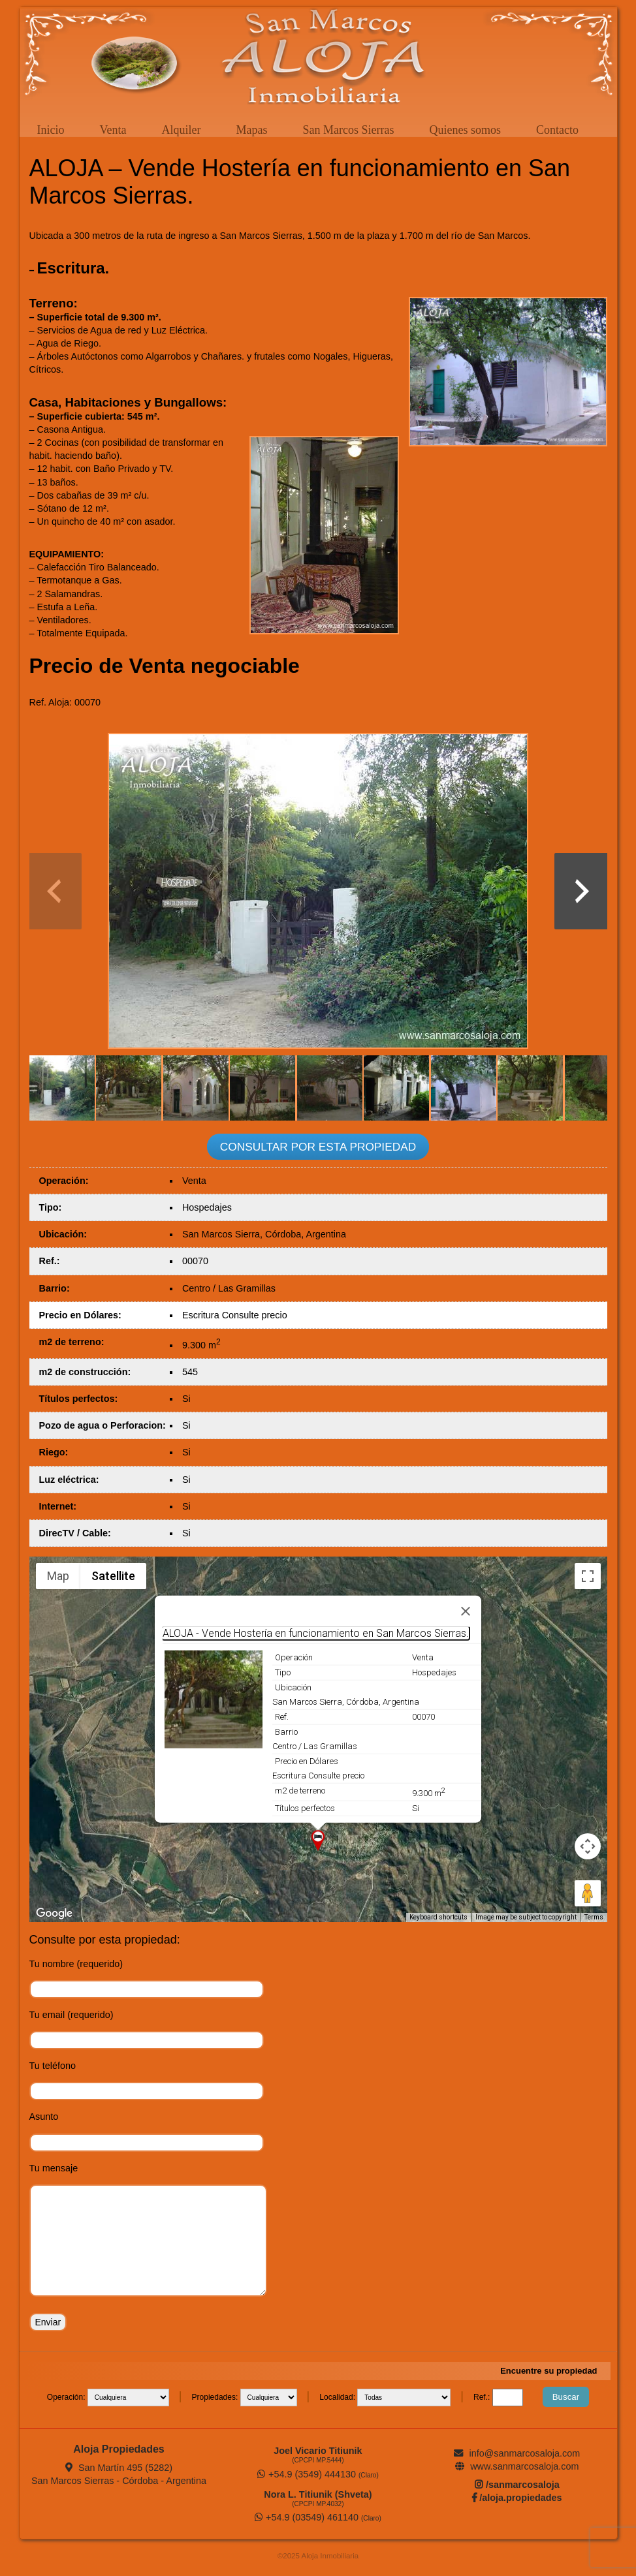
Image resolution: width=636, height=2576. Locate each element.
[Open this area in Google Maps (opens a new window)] (54, 1913)
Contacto (557, 129)
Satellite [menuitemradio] (113, 1576)
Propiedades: (216, 2397)
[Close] (465, 1611)
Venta (113, 129)
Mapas (251, 129)
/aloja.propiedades (517, 2497)
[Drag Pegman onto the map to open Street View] (588, 1893)
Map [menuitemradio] (58, 1576)
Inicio (51, 129)
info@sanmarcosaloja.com (517, 2453)
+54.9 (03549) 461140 (318, 2517)
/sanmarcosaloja (517, 2484)
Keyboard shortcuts (438, 1917)
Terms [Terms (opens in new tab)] (593, 1917)
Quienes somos (465, 129)
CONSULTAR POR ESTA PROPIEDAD (318, 1146)
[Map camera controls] (588, 1846)
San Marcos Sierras (348, 129)
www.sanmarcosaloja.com (517, 2466)
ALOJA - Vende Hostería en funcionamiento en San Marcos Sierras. (316, 1633)
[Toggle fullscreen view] (588, 1576)
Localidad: (338, 2397)
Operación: (67, 2397)
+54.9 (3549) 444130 (318, 2474)
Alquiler (180, 129)
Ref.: (482, 2397)
